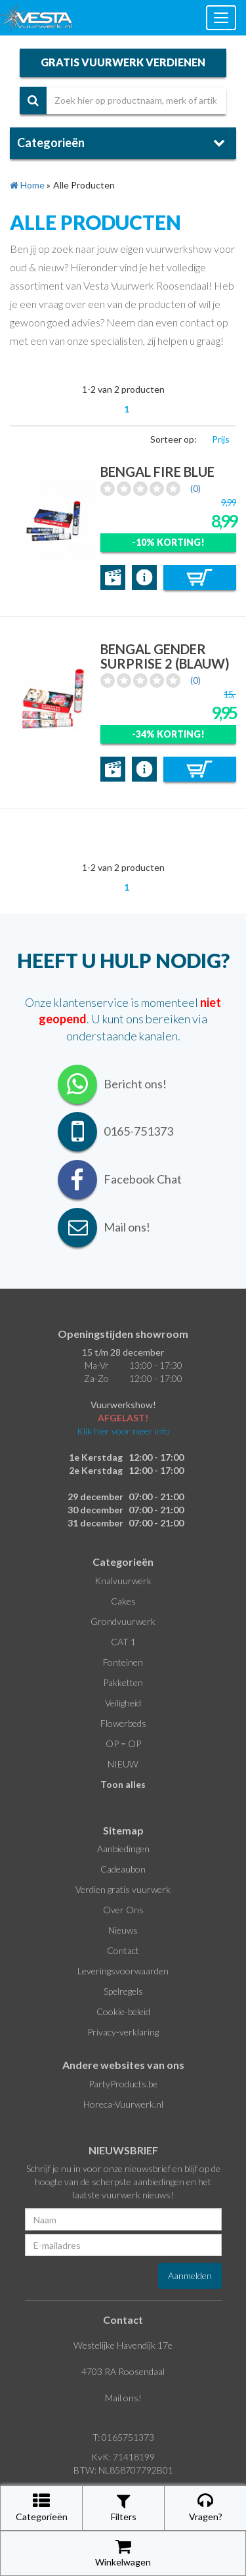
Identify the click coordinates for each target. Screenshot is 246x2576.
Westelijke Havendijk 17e (123, 2345)
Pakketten (123, 1682)
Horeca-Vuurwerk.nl (123, 2104)
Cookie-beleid (123, 2011)
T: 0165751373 (123, 2437)
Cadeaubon (123, 1869)
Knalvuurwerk (123, 1580)
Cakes (123, 1601)
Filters (123, 2507)
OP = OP (123, 1743)
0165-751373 (138, 1131)
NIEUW (123, 1763)
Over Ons (123, 1909)
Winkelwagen (123, 2552)
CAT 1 (123, 1641)
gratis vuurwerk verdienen (123, 62)
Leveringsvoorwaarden (123, 1970)
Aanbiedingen (123, 1848)
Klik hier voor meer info (123, 1430)
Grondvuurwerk (123, 1621)
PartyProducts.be (123, 2083)
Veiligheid (123, 1702)
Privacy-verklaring (123, 2031)
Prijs (221, 439)
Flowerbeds (123, 1723)
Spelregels (123, 1991)
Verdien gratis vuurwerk (123, 1889)
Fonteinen (123, 1662)
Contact (123, 1950)
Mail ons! (123, 2397)
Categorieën (42, 2507)
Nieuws (123, 1930)
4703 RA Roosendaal (123, 2371)
